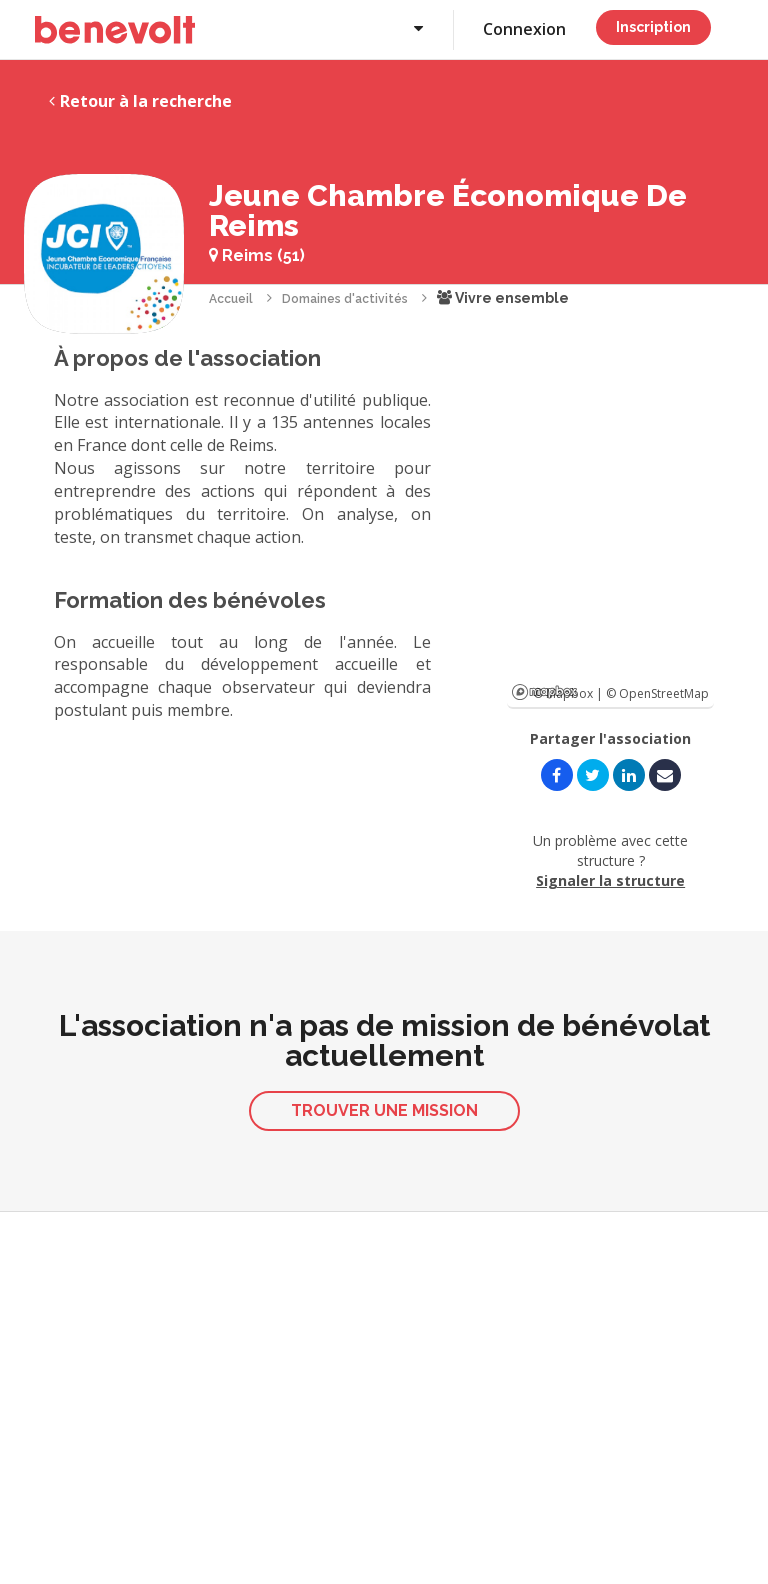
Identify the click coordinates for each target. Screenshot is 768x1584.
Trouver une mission (384, 1110)
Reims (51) (257, 255)
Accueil (231, 299)
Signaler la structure (610, 880)
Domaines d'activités (345, 299)
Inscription (653, 27)
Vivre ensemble (503, 298)
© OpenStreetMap (657, 693)
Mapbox (544, 692)
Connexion (524, 29)
